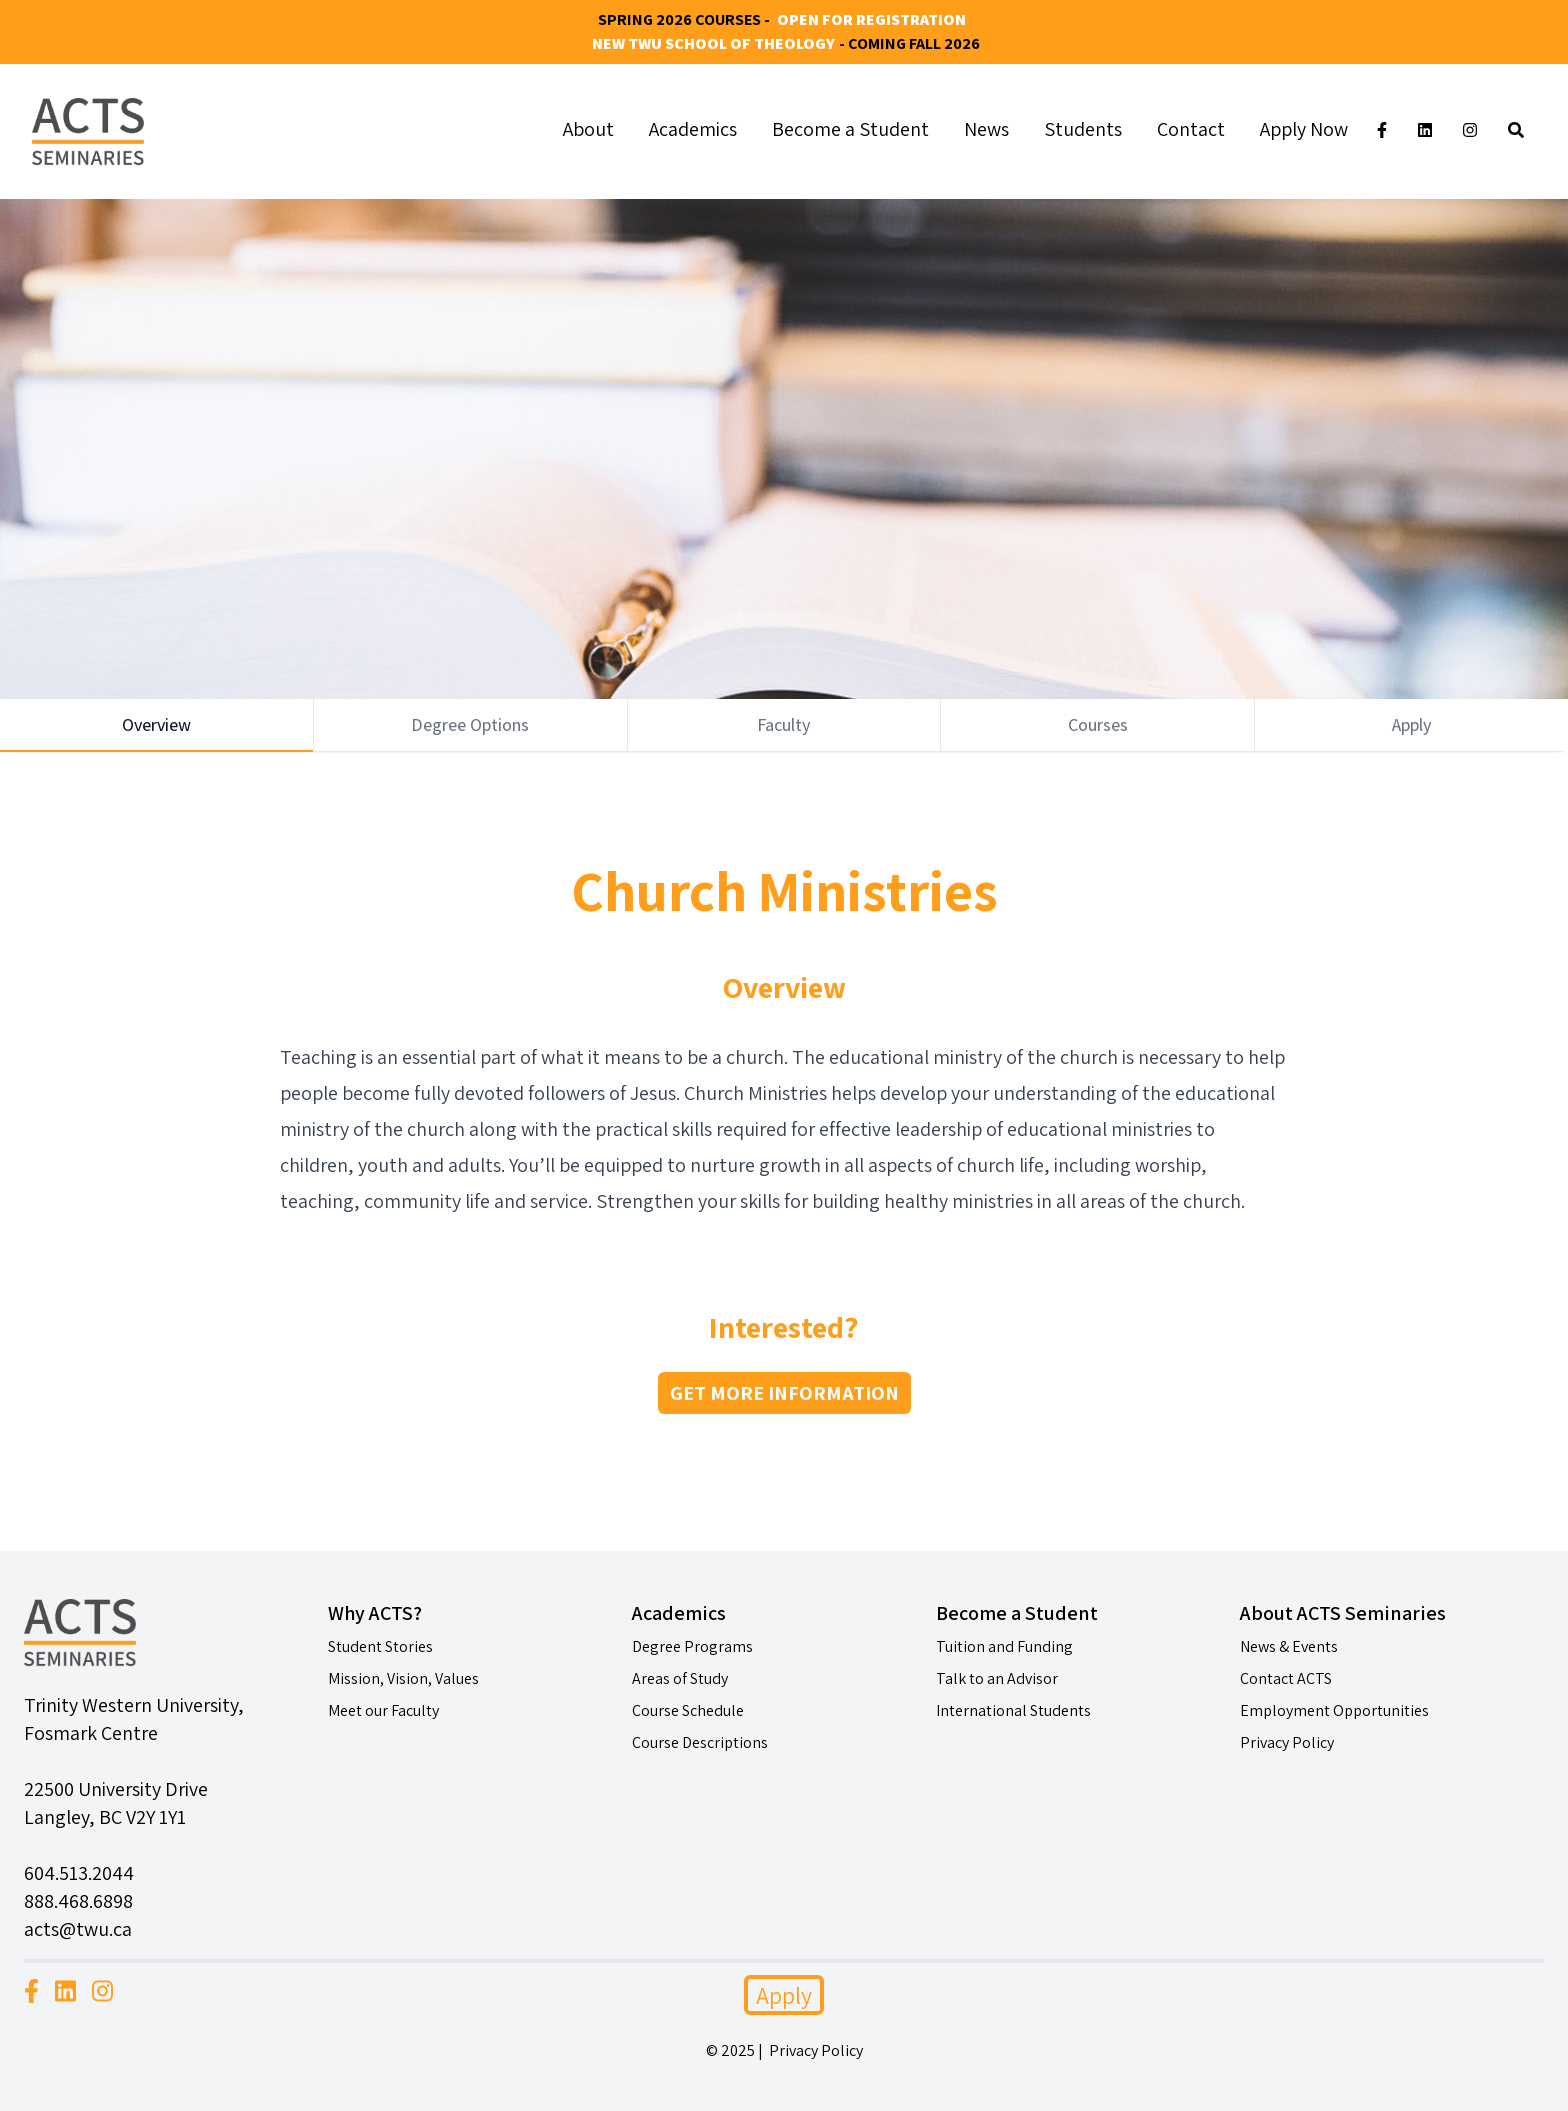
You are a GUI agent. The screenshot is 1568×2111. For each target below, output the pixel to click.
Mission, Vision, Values (403, 1678)
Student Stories (380, 1646)
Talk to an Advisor (997, 1678)
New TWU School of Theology (713, 43)
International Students (1013, 1710)
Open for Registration (871, 19)
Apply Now (1304, 129)
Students (1083, 129)
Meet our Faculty (383, 1710)
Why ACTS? (375, 1613)
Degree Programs (692, 1646)
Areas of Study (680, 1678)
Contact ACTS (1286, 1678)
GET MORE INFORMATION (784, 1393)
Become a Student (850, 129)
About (588, 129)
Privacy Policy (1287, 1742)
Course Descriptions (700, 1742)
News (986, 129)
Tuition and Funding (1004, 1646)
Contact (1191, 129)
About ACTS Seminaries (1343, 1613)
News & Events (1289, 1646)
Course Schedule (688, 1710)
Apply (784, 1995)
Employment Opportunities (1334, 1710)
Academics (693, 129)
